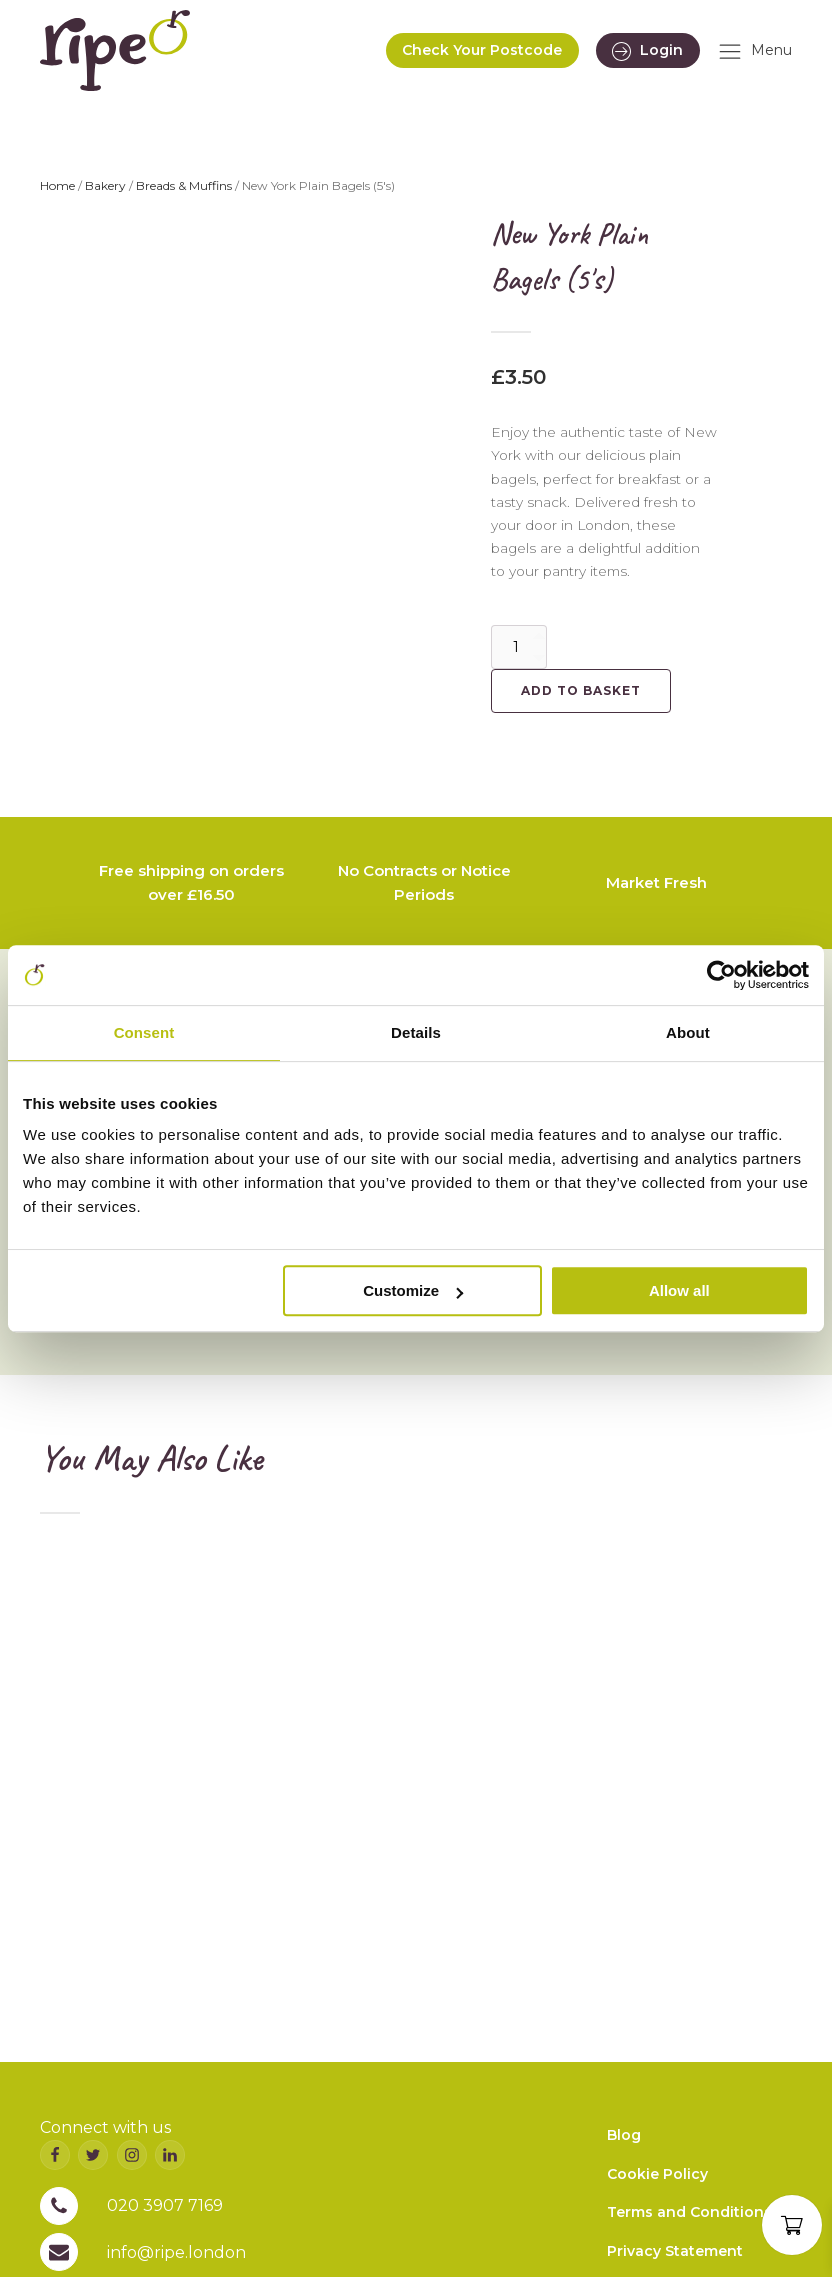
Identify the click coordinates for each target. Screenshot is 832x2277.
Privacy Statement (675, 2251)
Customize (413, 1290)
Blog (624, 2135)
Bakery (105, 185)
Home (57, 185)
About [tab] (688, 1032)
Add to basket (581, 690)
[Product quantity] (519, 647)
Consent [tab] (144, 1032)
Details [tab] (416, 1032)
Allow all (679, 1290)
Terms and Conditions (689, 2212)
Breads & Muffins (184, 185)
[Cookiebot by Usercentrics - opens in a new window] (721, 975)
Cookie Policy (657, 2174)
